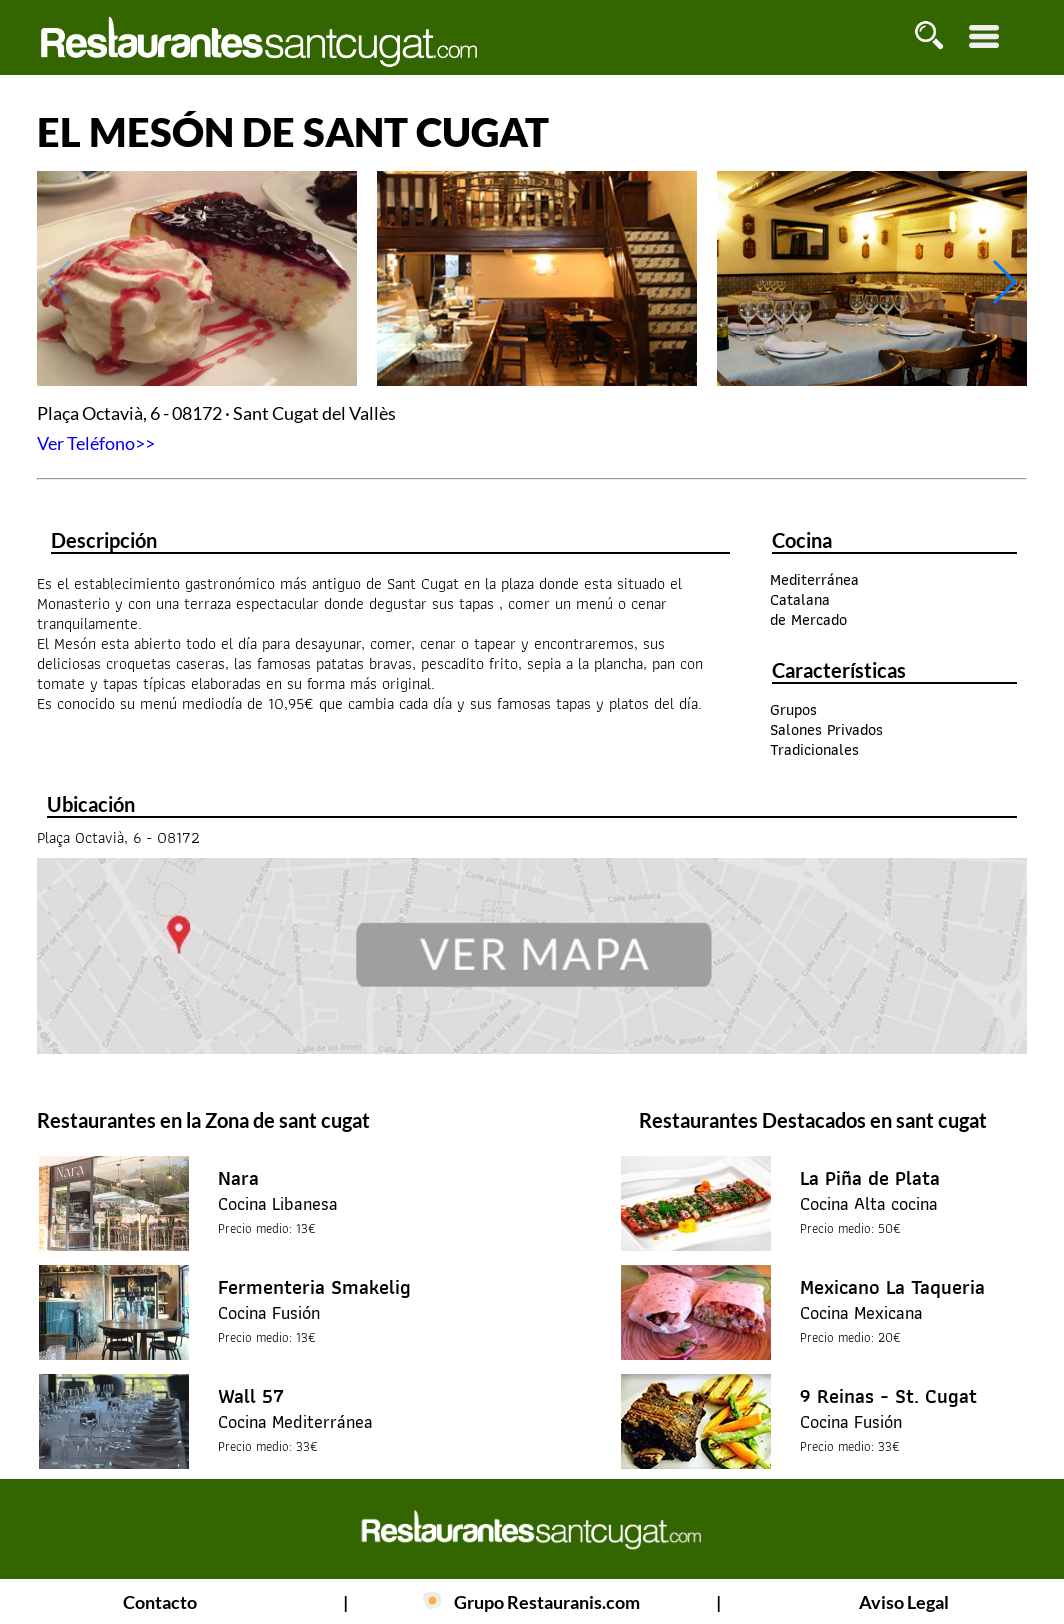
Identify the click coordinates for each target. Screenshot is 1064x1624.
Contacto (160, 1602)
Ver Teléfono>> (96, 443)
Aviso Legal (904, 1602)
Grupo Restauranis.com (547, 1602)
